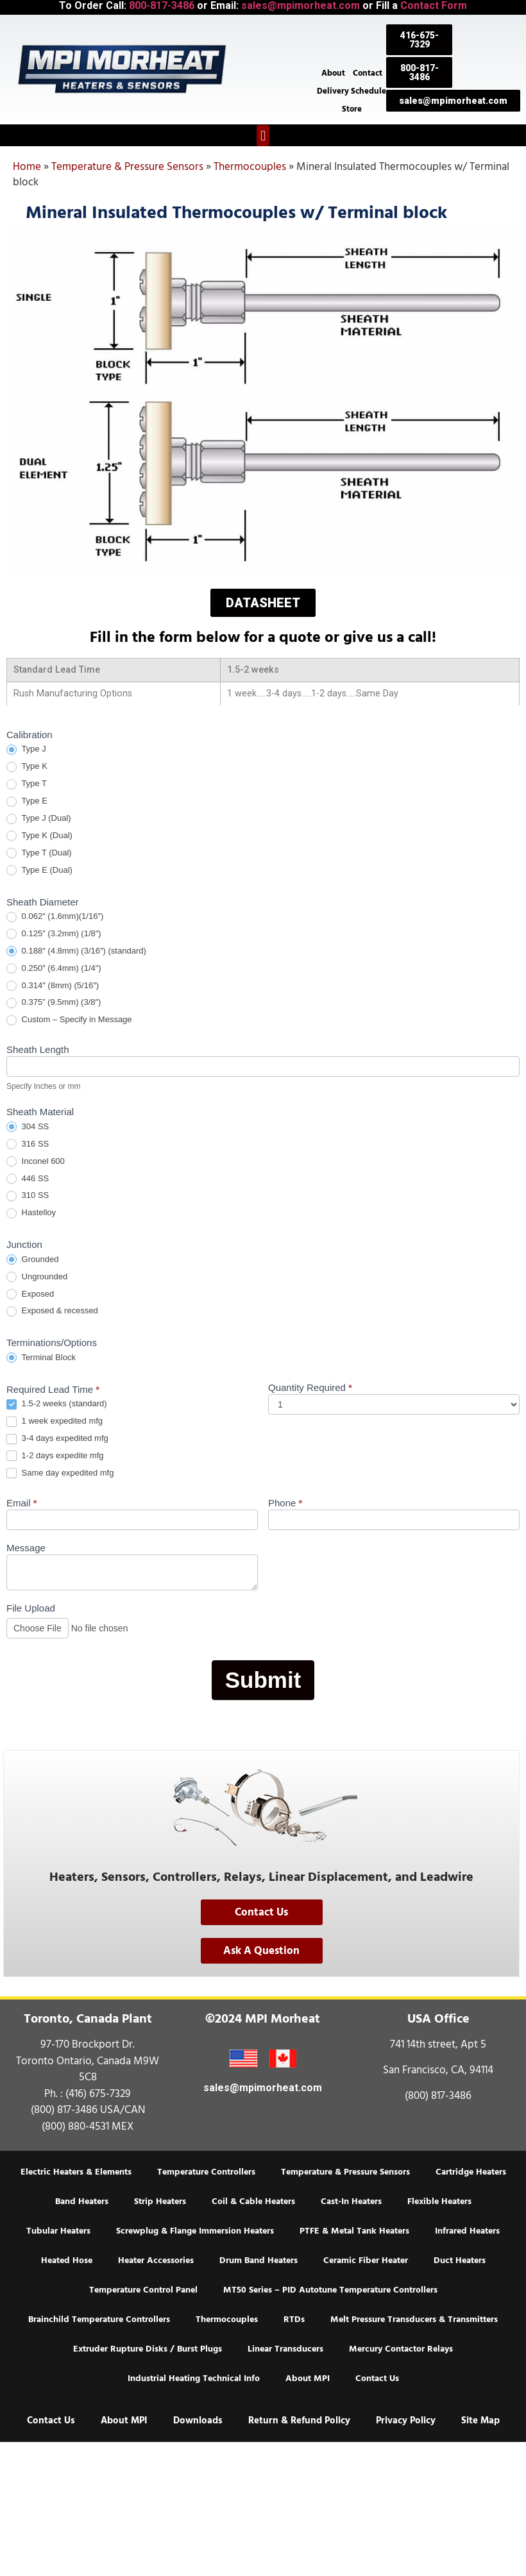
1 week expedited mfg (54, 1421)
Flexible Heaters (439, 2201)
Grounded (32, 1259)
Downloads (198, 2420)
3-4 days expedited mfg (57, 1438)
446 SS (27, 1179)
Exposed (30, 1294)
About (333, 73)
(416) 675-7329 (98, 2094)
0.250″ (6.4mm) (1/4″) (53, 968)
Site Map (480, 2420)
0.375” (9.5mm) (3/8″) (53, 1002)
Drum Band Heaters (258, 2260)
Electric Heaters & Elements (76, 2172)
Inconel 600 (35, 1161)
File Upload (30, 1608)
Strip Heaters (160, 2201)
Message (26, 1548)
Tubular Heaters (58, 2231)
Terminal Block (41, 1357)
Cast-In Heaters (351, 2201)
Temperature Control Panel (143, 2290)
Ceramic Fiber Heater (365, 2260)
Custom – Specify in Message (69, 1019)
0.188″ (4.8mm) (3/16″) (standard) (76, 951)
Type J (26, 749)
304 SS (27, 1127)
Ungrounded (36, 1277)
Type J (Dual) (38, 818)
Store (352, 109)
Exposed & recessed (52, 1311)
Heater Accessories (156, 2260)
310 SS (27, 1195)
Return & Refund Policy (299, 2420)
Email (21, 1503)
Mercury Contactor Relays (401, 2349)
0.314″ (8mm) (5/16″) (52, 986)
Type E (26, 801)
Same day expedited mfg (60, 1473)
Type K (26, 766)
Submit (263, 1679)
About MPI (307, 2378)
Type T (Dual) (39, 853)
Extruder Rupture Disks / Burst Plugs (147, 2349)
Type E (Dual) (39, 870)
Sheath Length (37, 1050)
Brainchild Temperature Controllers (99, 2319)
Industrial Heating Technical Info (194, 2378)
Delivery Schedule (351, 91)
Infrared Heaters (467, 2231)
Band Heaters (81, 2201)
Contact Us (377, 2378)
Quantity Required (310, 1388)
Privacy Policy (406, 2420)
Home (27, 167)
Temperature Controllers (206, 2172)
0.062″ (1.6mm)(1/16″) (54, 916)
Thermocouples (250, 167)
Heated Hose (66, 2260)
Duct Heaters (460, 2260)
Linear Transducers (285, 2349)
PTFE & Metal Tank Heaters (354, 2231)
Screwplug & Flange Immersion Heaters (195, 2231)
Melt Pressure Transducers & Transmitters (414, 2319)
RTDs (294, 2319)
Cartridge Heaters (471, 2172)
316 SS (27, 1144)
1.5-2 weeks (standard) (56, 1404)
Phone (285, 1503)
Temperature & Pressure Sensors (127, 167)
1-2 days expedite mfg (55, 1456)
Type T (26, 784)
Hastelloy (31, 1213)
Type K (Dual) (39, 835)
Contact (367, 73)
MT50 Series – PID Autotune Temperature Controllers (330, 2290)
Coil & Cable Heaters (253, 2201)
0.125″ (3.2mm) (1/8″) (53, 934)
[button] (263, 135)
